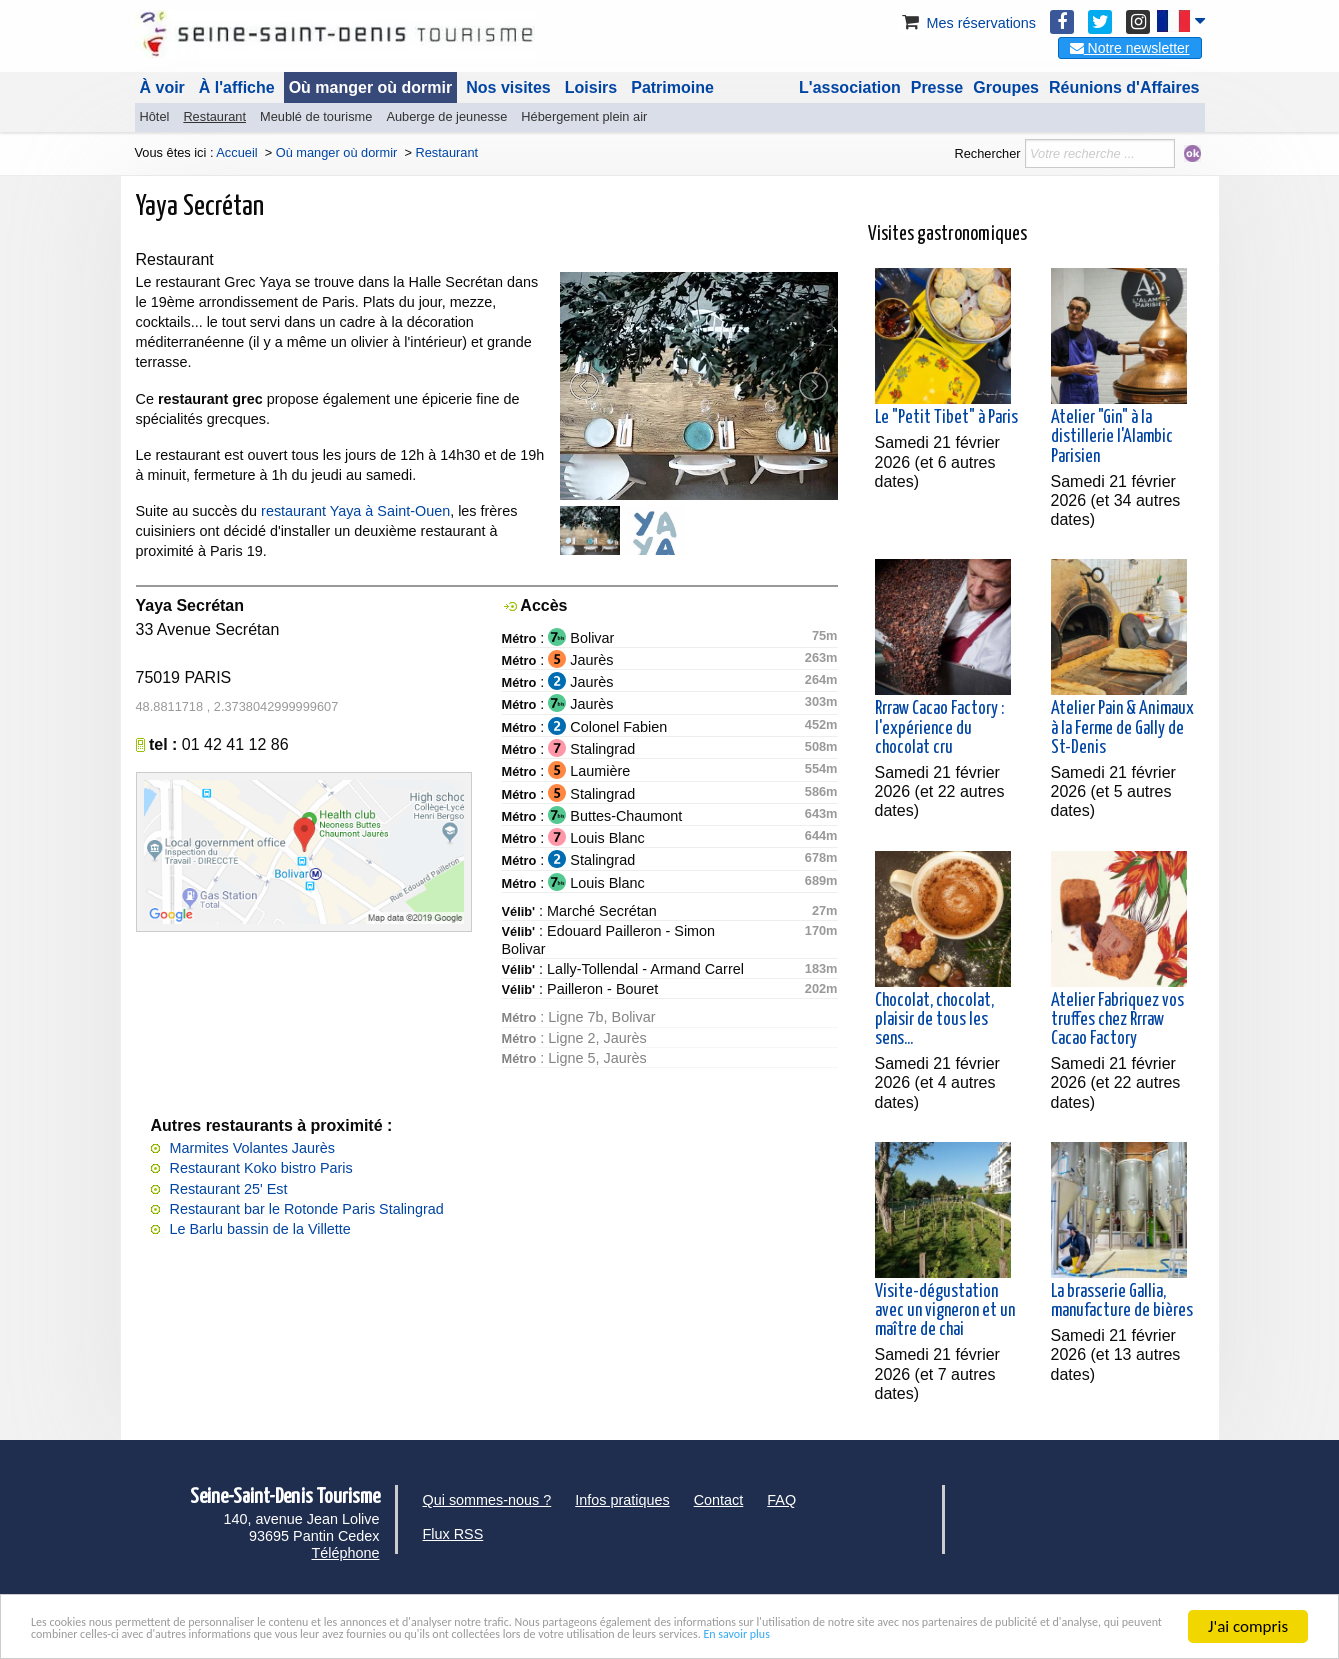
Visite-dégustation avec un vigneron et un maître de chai (945, 1311)
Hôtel (155, 116)
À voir (162, 87)
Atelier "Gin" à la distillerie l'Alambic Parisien (1112, 437)
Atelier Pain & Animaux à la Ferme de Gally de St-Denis (1122, 728)
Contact (719, 1500)
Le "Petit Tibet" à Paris (946, 418)
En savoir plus (362, 1638)
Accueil (236, 152)
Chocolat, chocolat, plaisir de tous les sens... (934, 1020)
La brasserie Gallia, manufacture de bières (1122, 1301)
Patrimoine (672, 87)
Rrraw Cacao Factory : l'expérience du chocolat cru (939, 728)
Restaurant (214, 116)
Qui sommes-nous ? (487, 1500)
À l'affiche (237, 87)
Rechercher (987, 153)
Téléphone (345, 1553)
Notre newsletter (1130, 48)
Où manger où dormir (371, 87)
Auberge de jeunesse (446, 116)
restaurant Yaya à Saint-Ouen (355, 511)
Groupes (1006, 87)
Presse (937, 87)
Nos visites (508, 87)
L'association (850, 87)
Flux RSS (453, 1534)
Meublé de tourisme (316, 116)
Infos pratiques (622, 1500)
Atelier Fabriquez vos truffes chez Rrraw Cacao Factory (1117, 1020)
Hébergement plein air (584, 116)
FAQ (781, 1500)
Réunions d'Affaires (1124, 87)
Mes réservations (967, 23)
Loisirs (591, 87)
